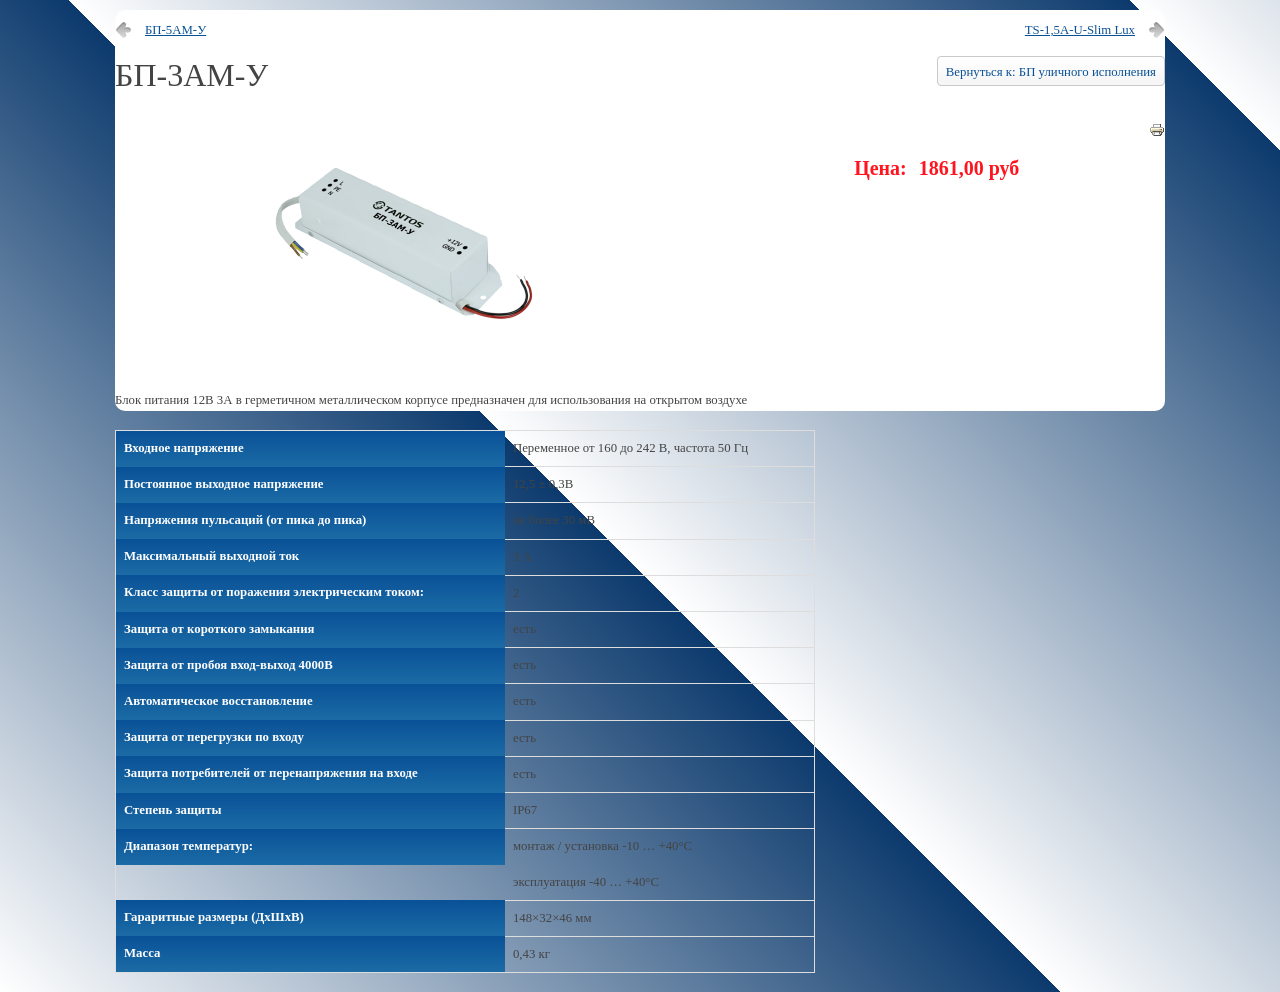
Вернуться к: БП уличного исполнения (1051, 72)
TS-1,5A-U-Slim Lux (1080, 30)
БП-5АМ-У (175, 30)
